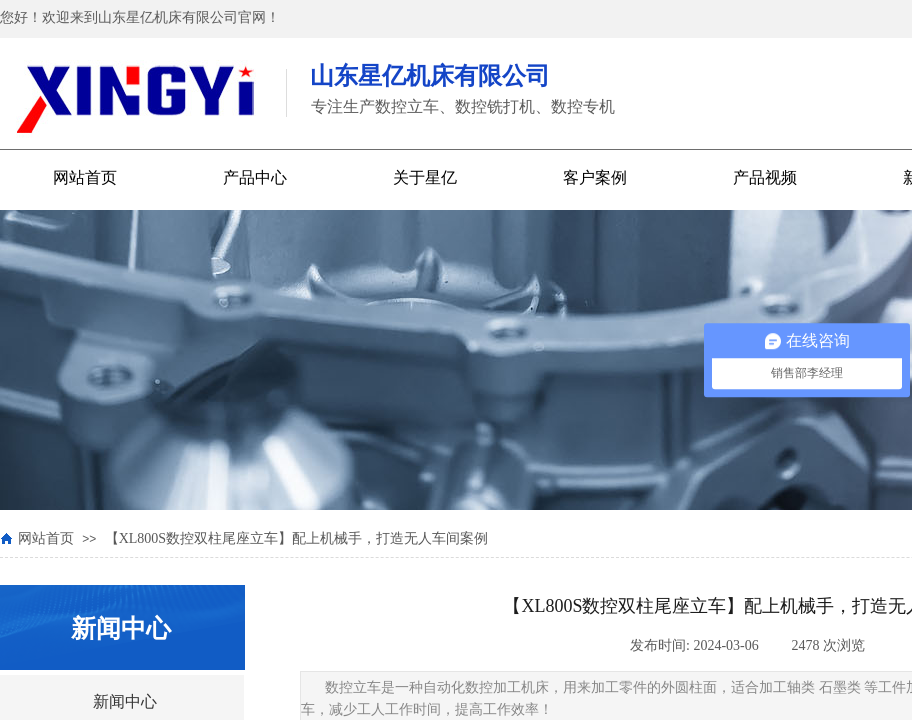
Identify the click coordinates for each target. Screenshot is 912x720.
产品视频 (765, 177)
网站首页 (85, 177)
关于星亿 (425, 177)
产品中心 (255, 177)
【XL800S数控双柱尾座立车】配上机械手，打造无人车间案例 (296, 538)
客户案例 (595, 177)
